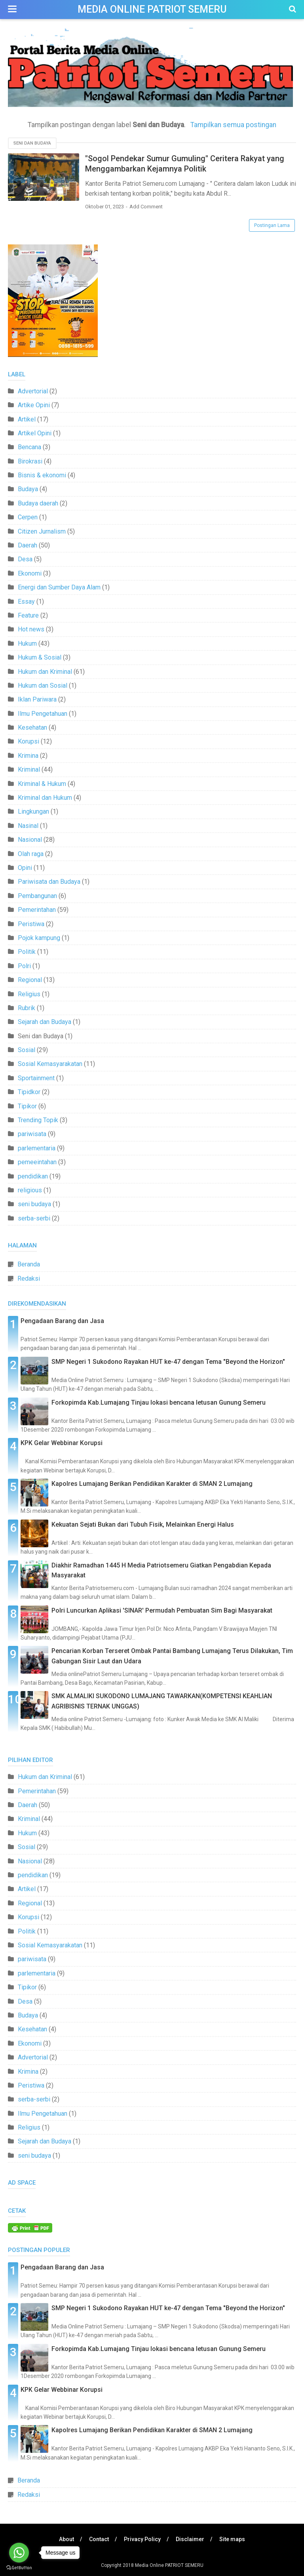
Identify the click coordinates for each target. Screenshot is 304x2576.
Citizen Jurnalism (42, 531)
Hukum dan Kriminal (45, 671)
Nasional (30, 839)
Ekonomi (30, 573)
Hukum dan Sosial (42, 685)
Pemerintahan (37, 909)
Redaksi (28, 1278)
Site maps (232, 2539)
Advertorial (33, 391)
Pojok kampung (39, 938)
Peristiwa (31, 924)
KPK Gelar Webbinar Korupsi (62, 1443)
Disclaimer (190, 2539)
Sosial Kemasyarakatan (50, 1064)
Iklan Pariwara (37, 699)
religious (30, 1190)
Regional (30, 980)
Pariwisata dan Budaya (49, 881)
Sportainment (36, 1078)
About (66, 2539)
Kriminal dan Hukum (45, 797)
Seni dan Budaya (32, 143)
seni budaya (34, 1204)
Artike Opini (34, 405)
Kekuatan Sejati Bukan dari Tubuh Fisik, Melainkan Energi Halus (142, 1524)
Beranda (28, 1264)
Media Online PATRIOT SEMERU (152, 9)
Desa (25, 559)
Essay (26, 601)
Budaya (28, 489)
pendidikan (33, 1176)
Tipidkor (29, 1092)
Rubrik (26, 1008)
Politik (27, 951)
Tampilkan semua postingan (233, 125)
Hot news (31, 629)
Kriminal (29, 769)
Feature (28, 615)
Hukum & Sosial (39, 657)
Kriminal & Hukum (42, 783)
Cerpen (28, 517)
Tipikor (27, 1106)
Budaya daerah (38, 503)
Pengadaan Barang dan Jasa (62, 1321)
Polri (24, 966)
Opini (25, 867)
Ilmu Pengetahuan (42, 713)
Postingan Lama (272, 225)
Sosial (26, 1050)
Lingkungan (33, 811)
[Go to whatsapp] (19, 2553)
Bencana (29, 447)
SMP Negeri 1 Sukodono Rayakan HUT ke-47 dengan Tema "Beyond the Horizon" (168, 1361)
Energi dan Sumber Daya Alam (59, 587)
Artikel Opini (34, 433)
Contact (99, 2539)
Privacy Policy (142, 2539)
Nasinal (28, 825)
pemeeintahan (37, 1162)
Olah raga (31, 854)
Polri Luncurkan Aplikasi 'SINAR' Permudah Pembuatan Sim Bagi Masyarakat (161, 1610)
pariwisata (32, 1134)
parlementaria (36, 1148)
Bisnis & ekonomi (42, 475)
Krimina (28, 755)
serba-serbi (34, 1218)
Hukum (27, 643)
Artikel (27, 419)
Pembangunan (37, 896)
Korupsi (28, 741)
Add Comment (146, 207)
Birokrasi (30, 461)
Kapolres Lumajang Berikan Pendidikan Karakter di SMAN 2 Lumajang (152, 1483)
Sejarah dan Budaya (44, 1022)
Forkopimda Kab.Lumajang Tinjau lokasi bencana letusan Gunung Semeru (158, 1402)
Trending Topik (38, 1120)
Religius (29, 994)
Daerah (27, 545)
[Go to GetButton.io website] (19, 2567)
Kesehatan (32, 727)
